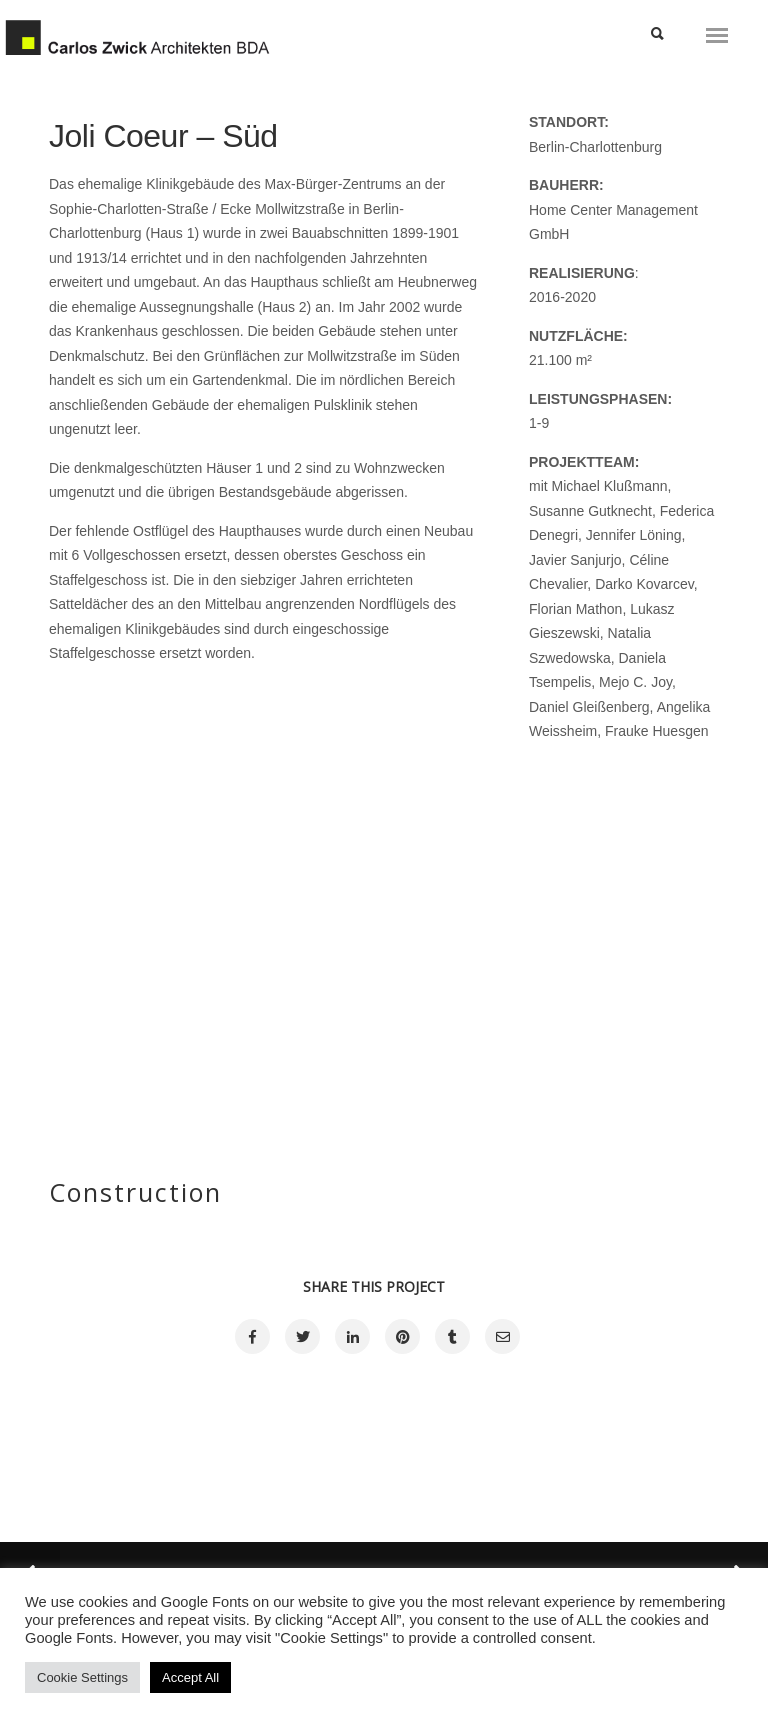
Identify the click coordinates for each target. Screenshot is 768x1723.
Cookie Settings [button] (82, 1677)
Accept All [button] (190, 1677)
